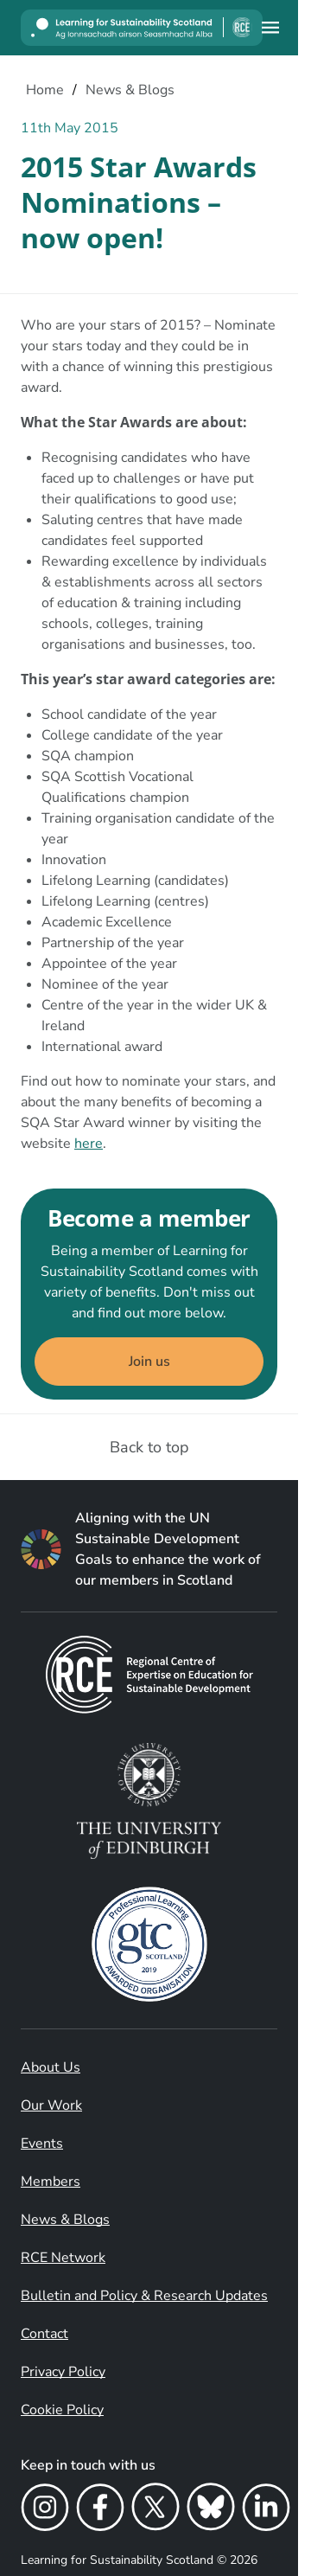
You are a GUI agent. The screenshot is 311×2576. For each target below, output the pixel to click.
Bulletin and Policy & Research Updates (144, 2295)
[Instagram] (45, 2510)
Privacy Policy (63, 2371)
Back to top (149, 1447)
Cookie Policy (62, 2409)
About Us (50, 2067)
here (88, 1143)
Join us (149, 1361)
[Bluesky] (211, 2510)
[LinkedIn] (266, 2510)
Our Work (51, 2105)
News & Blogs (65, 2219)
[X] (155, 2510)
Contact (44, 2333)
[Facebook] (100, 2510)
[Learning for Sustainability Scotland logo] (142, 28)
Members (50, 2181)
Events (42, 2143)
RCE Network (63, 2257)
